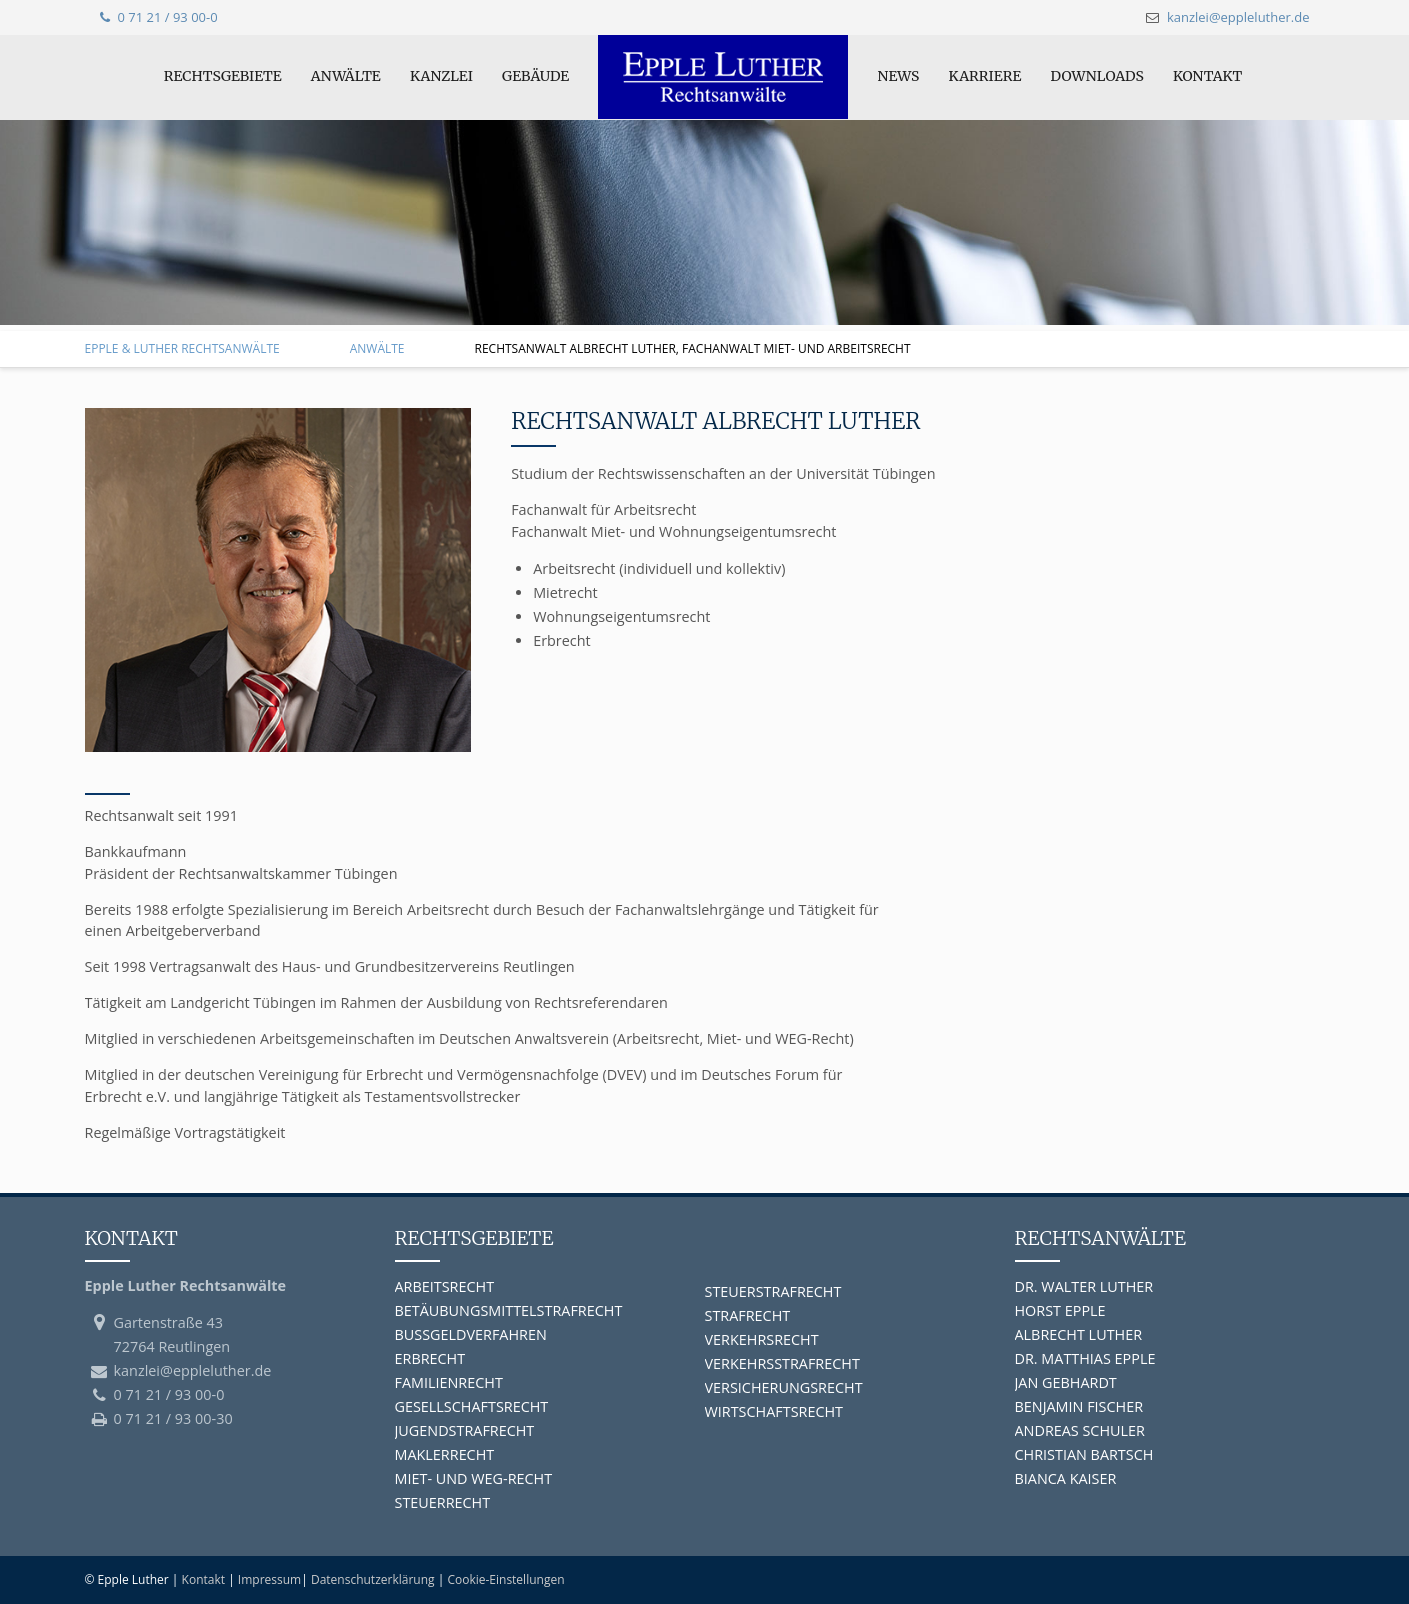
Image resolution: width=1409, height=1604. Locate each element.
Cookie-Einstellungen (505, 1579)
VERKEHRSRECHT (762, 1339)
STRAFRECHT (748, 1315)
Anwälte (346, 76)
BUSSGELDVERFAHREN (471, 1334)
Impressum (269, 1579)
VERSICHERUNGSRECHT (784, 1387)
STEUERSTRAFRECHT (773, 1291)
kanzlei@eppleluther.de (1238, 17)
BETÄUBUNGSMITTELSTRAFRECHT (509, 1310)
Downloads (1096, 76)
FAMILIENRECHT (449, 1382)
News (899, 76)
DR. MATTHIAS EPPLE (1085, 1358)
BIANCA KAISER (1066, 1478)
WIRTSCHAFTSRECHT (774, 1411)
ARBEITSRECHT (445, 1286)
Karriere (985, 76)
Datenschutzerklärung (373, 1579)
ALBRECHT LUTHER (1079, 1334)
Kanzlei (441, 76)
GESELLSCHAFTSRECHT (472, 1406)
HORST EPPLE (1060, 1310)
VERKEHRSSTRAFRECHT (782, 1363)
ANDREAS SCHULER (1080, 1430)
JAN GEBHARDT (1066, 1382)
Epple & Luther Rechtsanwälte (182, 348)
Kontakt (1207, 76)
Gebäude (535, 76)
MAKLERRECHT (445, 1454)
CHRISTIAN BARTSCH (1084, 1454)
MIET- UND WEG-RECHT (474, 1478)
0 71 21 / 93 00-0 (159, 17)
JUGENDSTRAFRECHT (465, 1430)
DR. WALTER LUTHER (1084, 1286)
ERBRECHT (430, 1358)
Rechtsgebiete (223, 76)
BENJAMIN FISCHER (1079, 1406)
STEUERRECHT (443, 1502)
